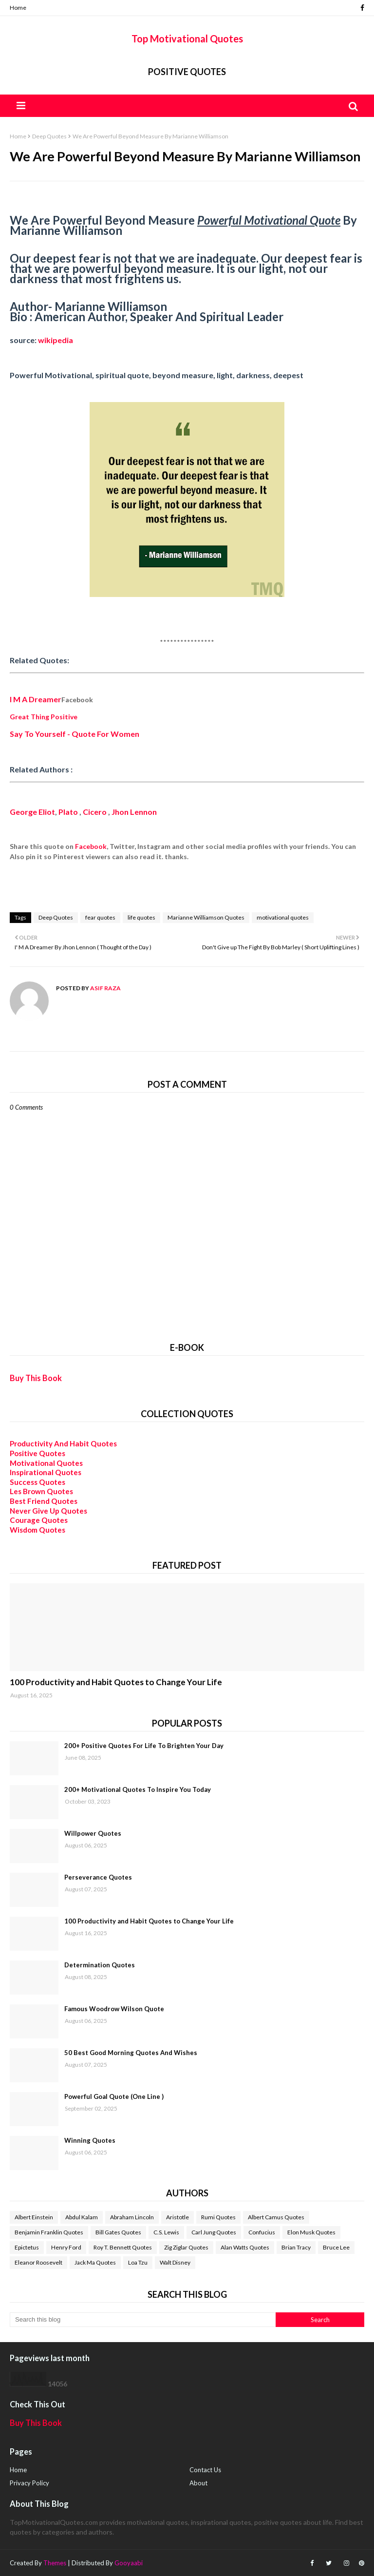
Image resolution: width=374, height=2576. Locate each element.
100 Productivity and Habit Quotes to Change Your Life (116, 1682)
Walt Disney (175, 2262)
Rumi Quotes (218, 2217)
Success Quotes (37, 1482)
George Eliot (32, 811)
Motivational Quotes (46, 1463)
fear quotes (100, 917)
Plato (68, 811)
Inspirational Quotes (45, 1472)
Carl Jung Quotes (213, 2232)
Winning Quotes (89, 2140)
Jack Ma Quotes (95, 2262)
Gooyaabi (128, 2563)
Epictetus (27, 2247)
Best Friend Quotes (43, 1501)
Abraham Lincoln (132, 2217)
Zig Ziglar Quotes (186, 2247)
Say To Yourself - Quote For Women (74, 733)
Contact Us (205, 2470)
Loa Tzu (138, 2262)
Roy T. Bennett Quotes (123, 2247)
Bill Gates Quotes (118, 2232)
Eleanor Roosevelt (38, 2262)
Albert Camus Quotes (276, 2217)
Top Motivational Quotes (187, 38)
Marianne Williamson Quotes (206, 917)
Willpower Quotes (92, 1833)
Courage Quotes (39, 1520)
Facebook (91, 846)
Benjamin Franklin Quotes (49, 2232)
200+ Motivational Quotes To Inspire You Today (137, 1789)
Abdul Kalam (81, 2217)
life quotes (141, 917)
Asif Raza (105, 988)
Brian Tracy (296, 2247)
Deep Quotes (49, 136)
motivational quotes (283, 917)
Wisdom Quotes (37, 1529)
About (198, 2483)
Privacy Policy (29, 2483)
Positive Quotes (187, 71)
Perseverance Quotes (98, 1877)
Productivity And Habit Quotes (63, 1443)
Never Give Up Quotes (48, 1510)
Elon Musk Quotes (311, 2232)
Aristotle (177, 2217)
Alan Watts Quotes (245, 2247)
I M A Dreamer (35, 699)
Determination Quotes (99, 1965)
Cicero (95, 811)
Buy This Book (36, 1378)
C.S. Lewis (166, 2232)
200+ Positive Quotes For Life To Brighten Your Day (144, 1745)
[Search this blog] (143, 2319)
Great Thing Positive (43, 716)
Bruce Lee (336, 2247)
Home (18, 7)
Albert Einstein (34, 2217)
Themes (54, 2563)
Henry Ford (66, 2247)
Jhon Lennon (134, 811)
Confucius (261, 2232)
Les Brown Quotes (41, 1491)
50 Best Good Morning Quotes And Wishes (130, 2053)
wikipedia (55, 340)
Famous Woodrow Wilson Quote (114, 2009)
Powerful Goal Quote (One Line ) (114, 2096)
